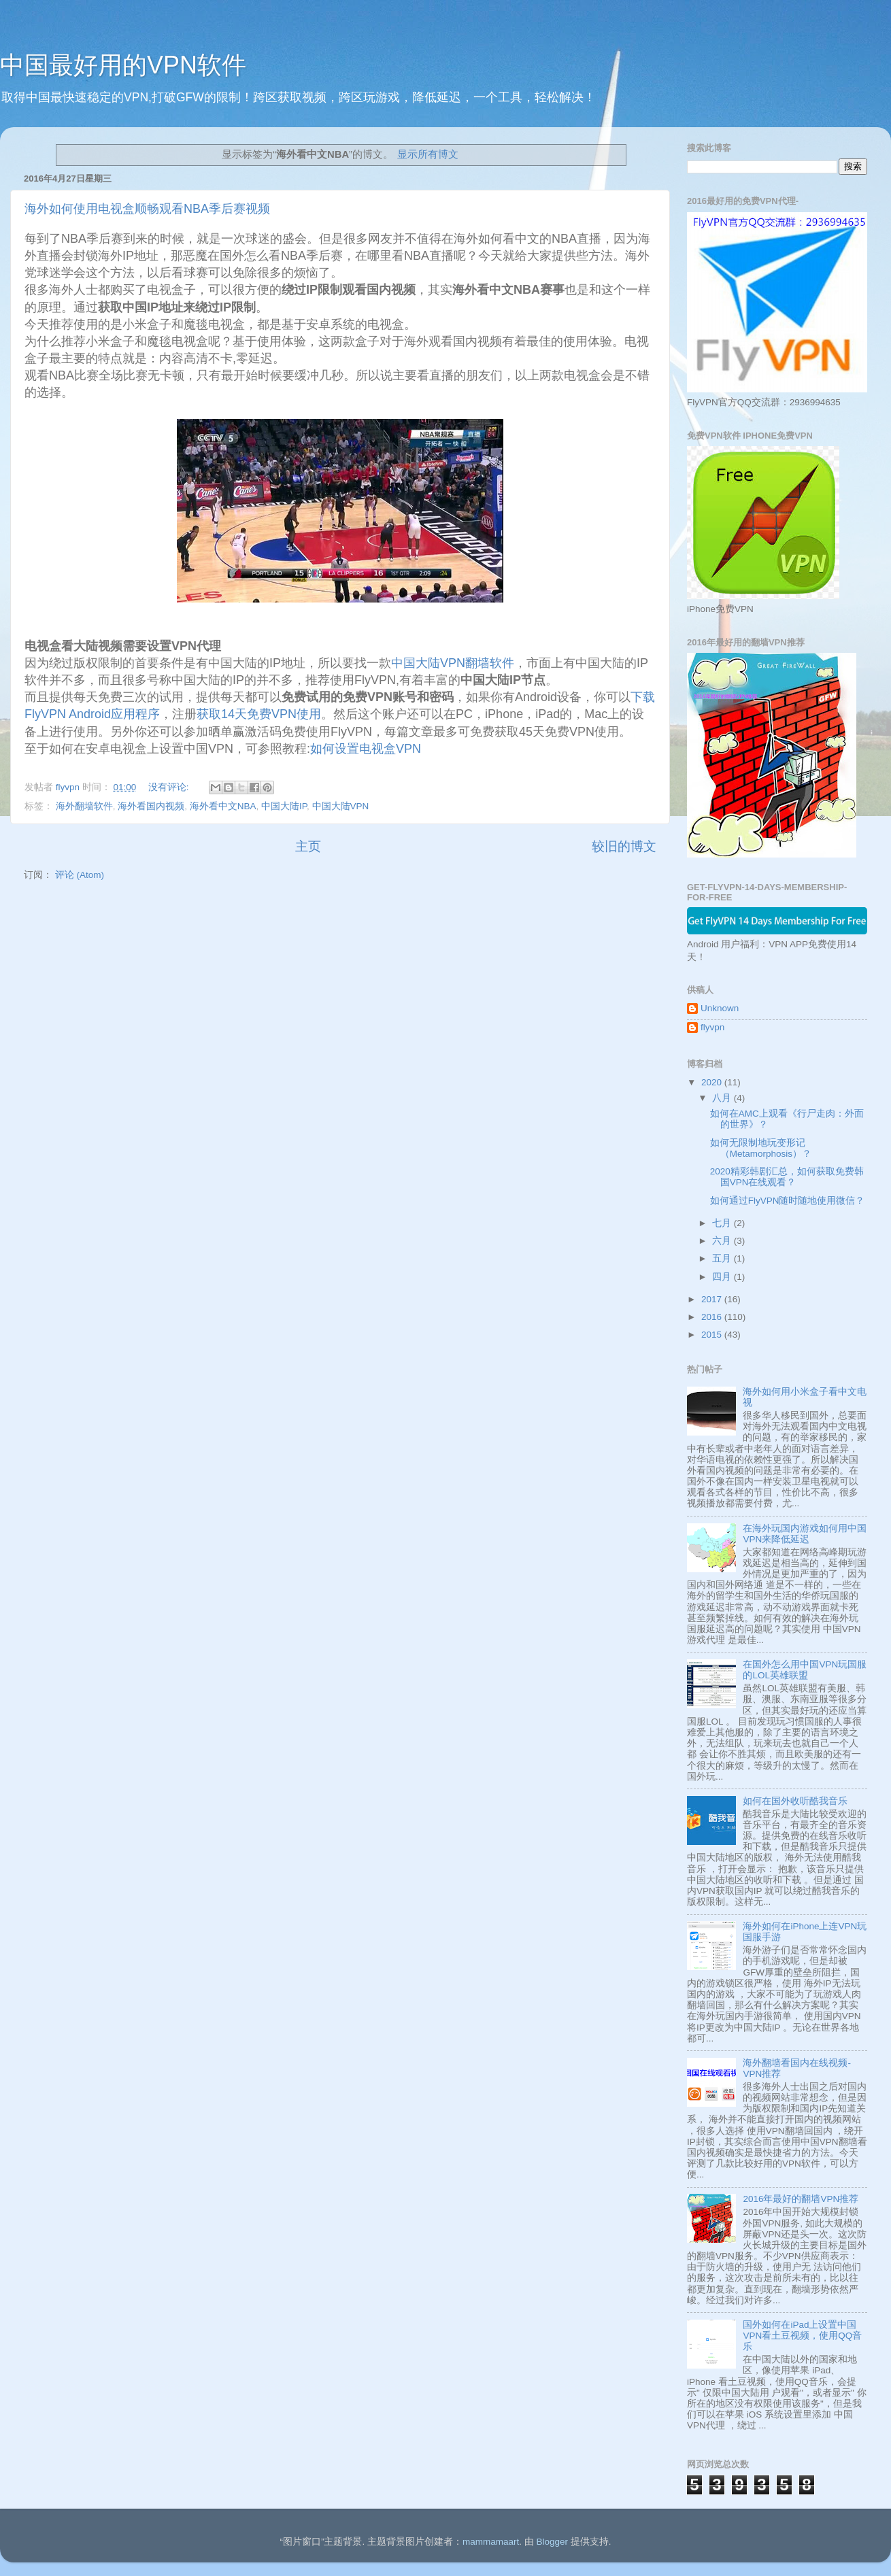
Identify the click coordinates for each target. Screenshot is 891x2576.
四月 (723, 1277)
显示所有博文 (427, 154)
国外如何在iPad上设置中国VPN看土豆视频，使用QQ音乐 (802, 2336)
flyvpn (712, 1027)
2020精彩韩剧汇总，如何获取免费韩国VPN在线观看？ (787, 1176)
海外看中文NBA (223, 806)
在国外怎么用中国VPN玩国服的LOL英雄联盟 (805, 1669)
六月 (723, 1241)
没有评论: (170, 787)
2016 (712, 1317)
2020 (712, 1082)
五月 (723, 1258)
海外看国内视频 (151, 806)
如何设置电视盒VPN (365, 749)
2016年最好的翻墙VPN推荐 (800, 2199)
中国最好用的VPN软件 (123, 65)
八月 (723, 1098)
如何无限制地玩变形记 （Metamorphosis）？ (760, 1148)
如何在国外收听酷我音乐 (795, 1801)
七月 (723, 1223)
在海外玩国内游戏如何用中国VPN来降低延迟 (805, 1533)
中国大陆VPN (340, 806)
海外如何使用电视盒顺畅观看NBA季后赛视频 (147, 209)
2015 (712, 1334)
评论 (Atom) (79, 875)
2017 (712, 1299)
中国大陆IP (284, 806)
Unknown (720, 1008)
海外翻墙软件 (84, 806)
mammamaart (491, 2542)
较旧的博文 (624, 846)
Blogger (552, 2542)
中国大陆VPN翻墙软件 (452, 663)
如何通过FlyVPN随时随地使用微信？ (787, 1201)
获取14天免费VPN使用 (259, 714)
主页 (308, 846)
